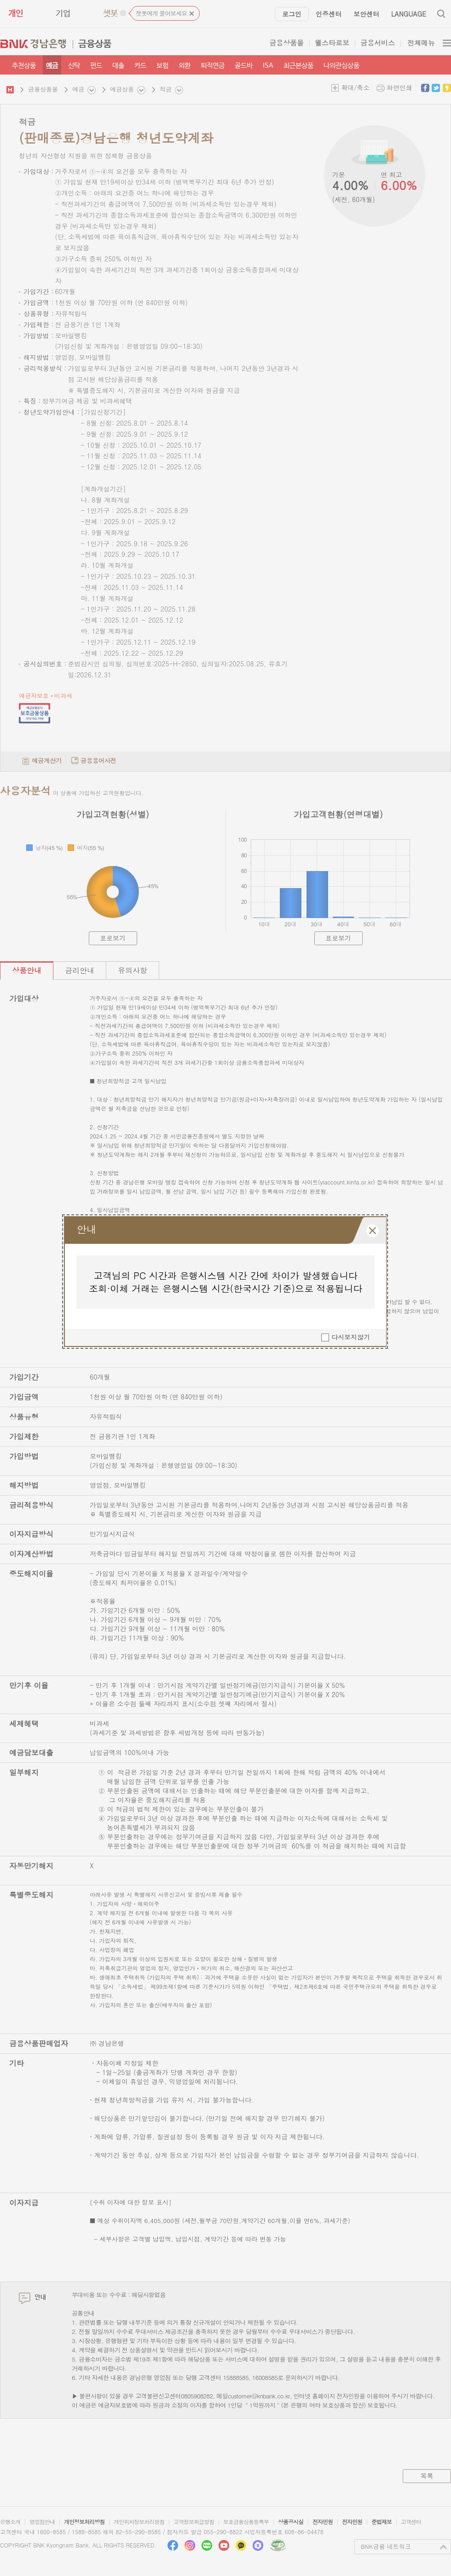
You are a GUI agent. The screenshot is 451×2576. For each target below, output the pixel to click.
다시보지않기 (351, 1344)
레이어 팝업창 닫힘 (373, 1237)
